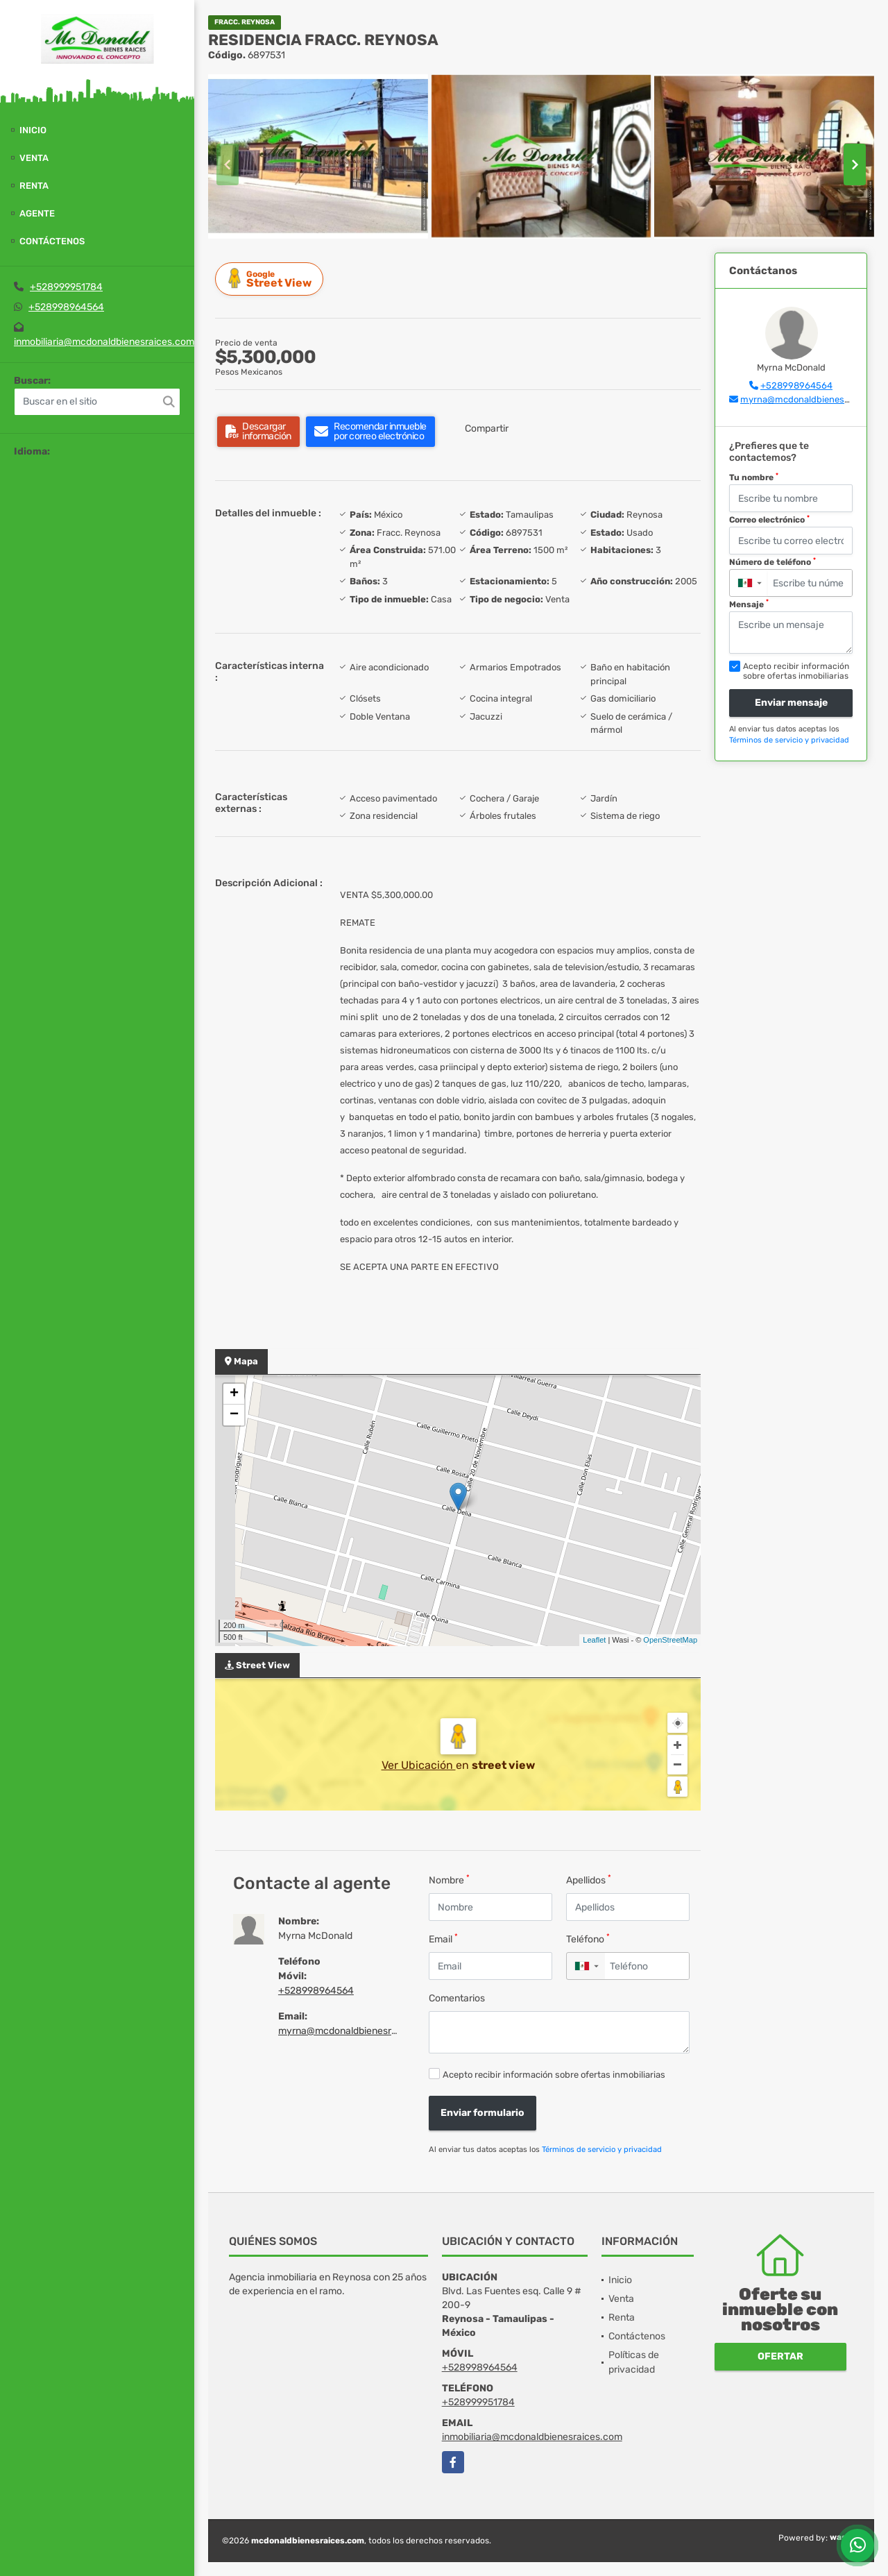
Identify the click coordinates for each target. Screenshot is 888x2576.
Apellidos (588, 1879)
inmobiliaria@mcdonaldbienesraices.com (104, 342)
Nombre (449, 1879)
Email (443, 1938)
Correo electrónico (769, 519)
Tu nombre (753, 477)
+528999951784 (66, 287)
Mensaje (749, 603)
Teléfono (588, 1938)
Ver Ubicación (419, 1765)
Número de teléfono (772, 562)
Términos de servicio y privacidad (602, 2149)
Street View (271, 278)
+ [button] (234, 1394)
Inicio (32, 130)
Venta (34, 158)
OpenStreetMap (670, 1640)
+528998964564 (66, 307)
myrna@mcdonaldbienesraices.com (357, 2031)
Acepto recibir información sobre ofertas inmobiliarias (554, 2074)
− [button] (234, 1415)
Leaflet (594, 1640)
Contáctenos (52, 241)
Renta (34, 185)
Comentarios (457, 1998)
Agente (37, 213)
